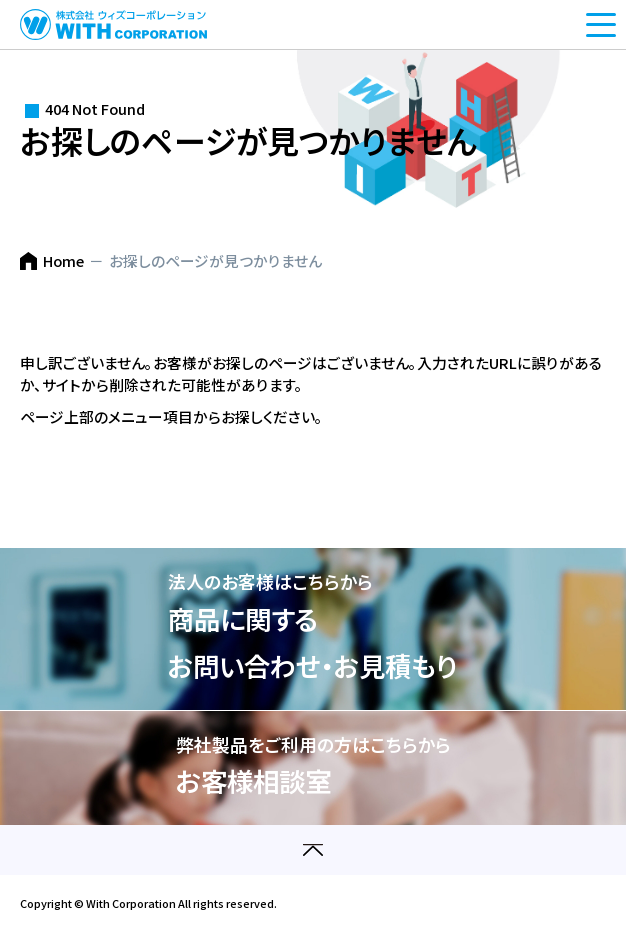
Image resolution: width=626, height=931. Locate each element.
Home (63, 260)
